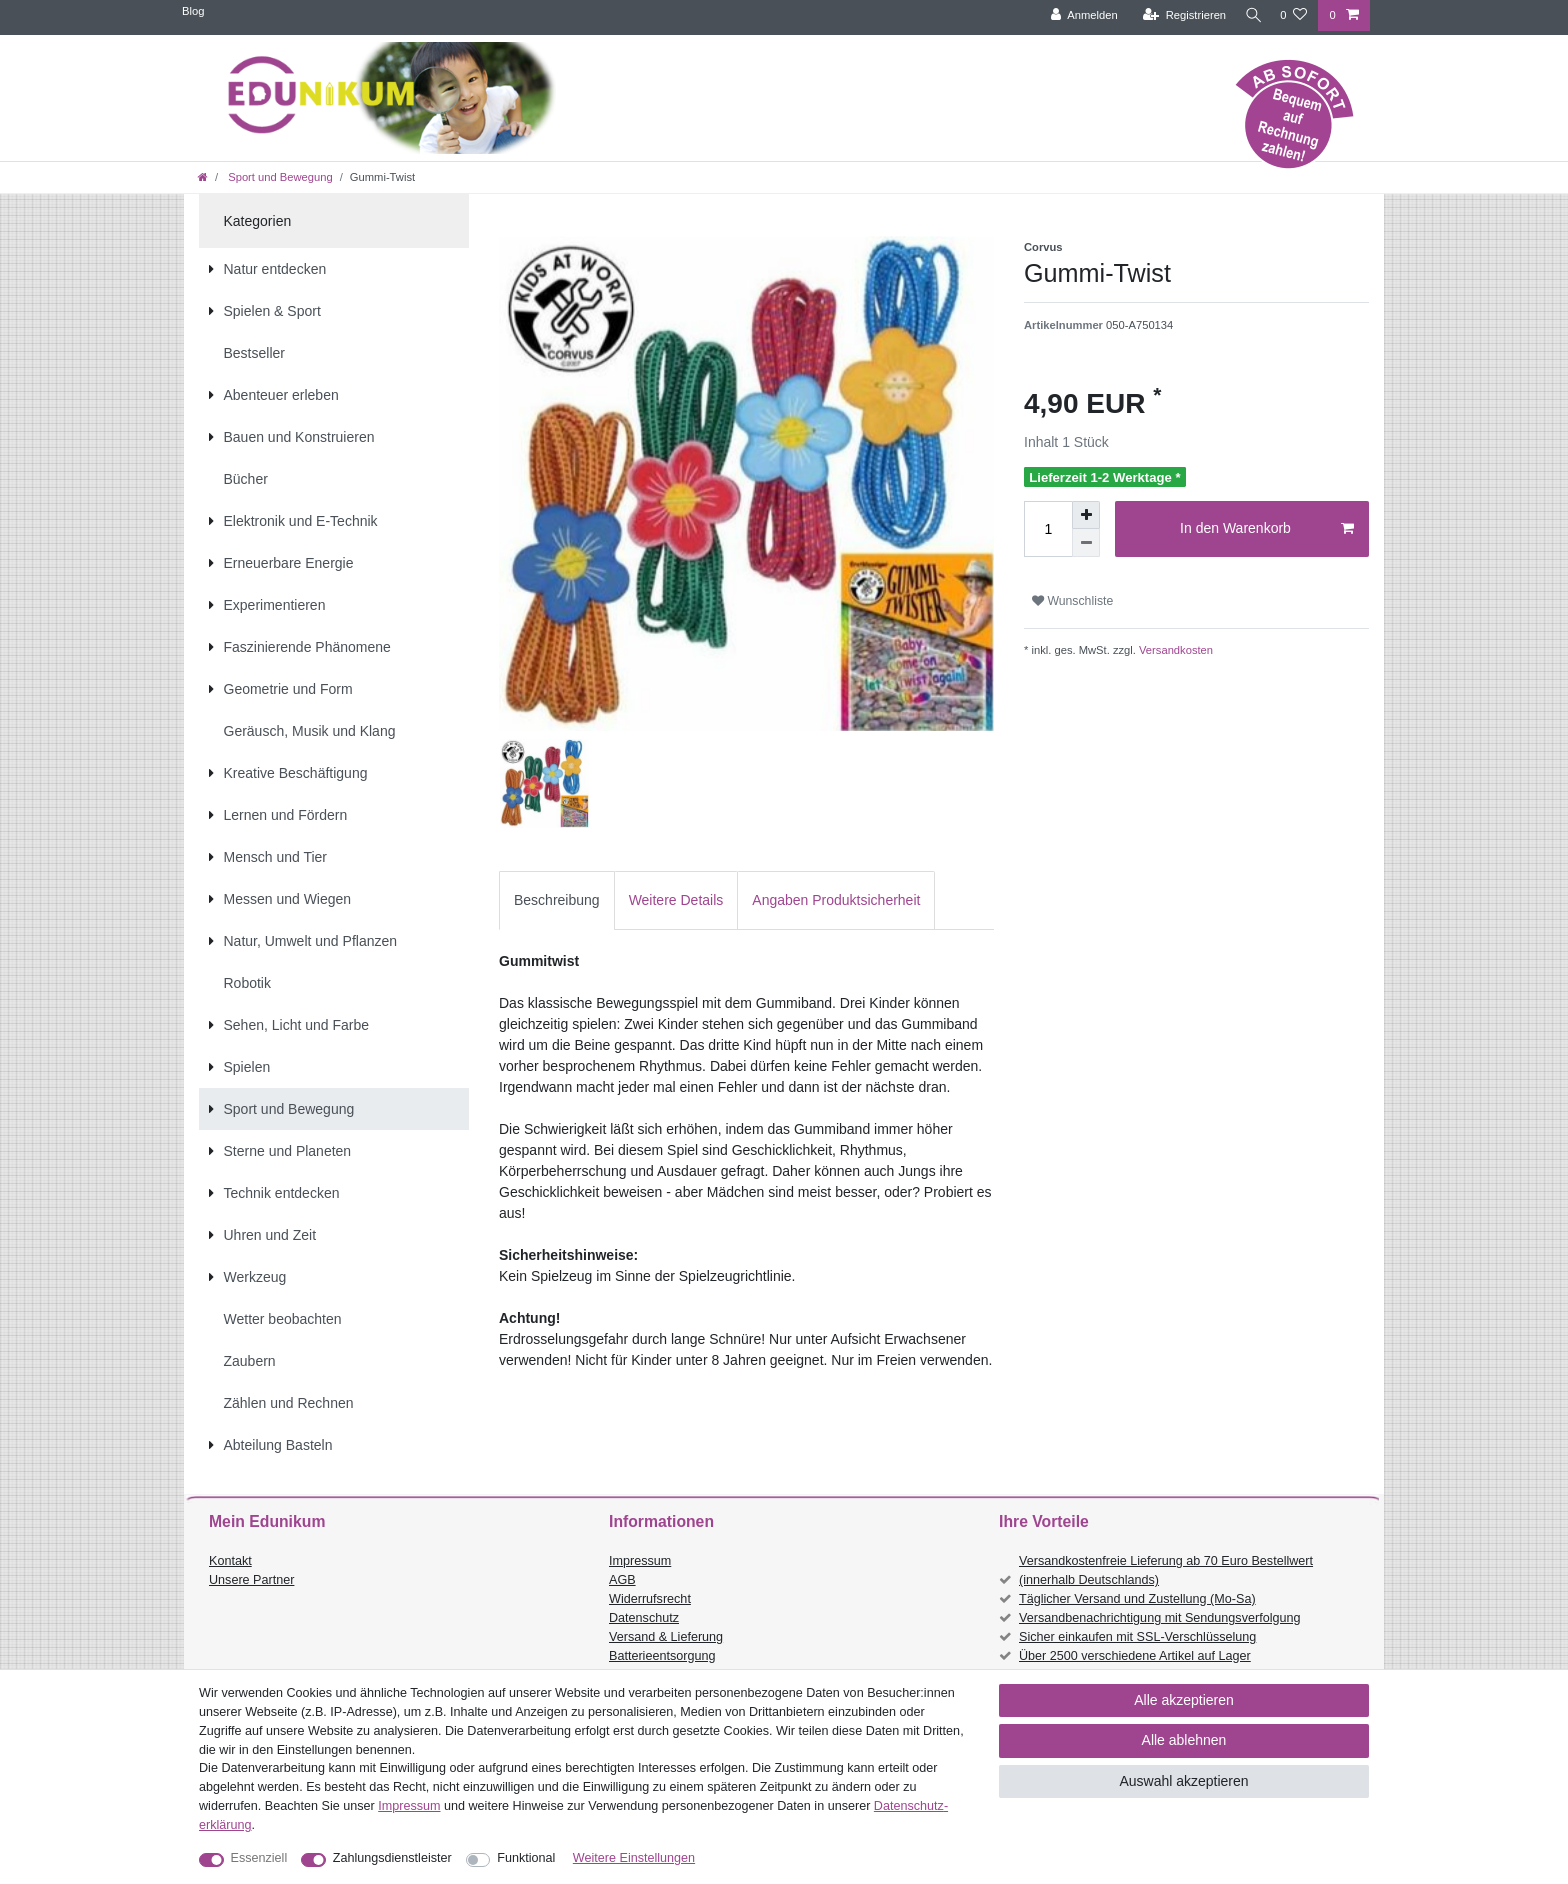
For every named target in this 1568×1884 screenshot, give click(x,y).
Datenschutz (644, 1618)
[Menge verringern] (1086, 543)
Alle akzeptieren (1184, 1700)
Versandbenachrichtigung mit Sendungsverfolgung (1159, 1618)
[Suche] (1249, 15)
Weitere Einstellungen (634, 1858)
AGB (622, 1580)
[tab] (557, 900)
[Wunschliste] (1293, 15)
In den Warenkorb (1267, 529)
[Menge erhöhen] (1086, 515)
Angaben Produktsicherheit (836, 900)
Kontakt (230, 1561)
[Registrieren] (1176, 15)
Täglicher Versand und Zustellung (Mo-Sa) (1137, 1599)
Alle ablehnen (1184, 1740)
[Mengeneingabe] (1048, 529)
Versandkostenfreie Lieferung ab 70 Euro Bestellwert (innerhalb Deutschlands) (1166, 1570)
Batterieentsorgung (662, 1656)
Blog (193, 11)
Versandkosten (1174, 650)
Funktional (526, 1858)
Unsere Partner (251, 1580)
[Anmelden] (1076, 15)
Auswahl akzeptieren (1183, 1781)
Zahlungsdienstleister (392, 1858)
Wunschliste (1072, 601)
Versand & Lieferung (666, 1637)
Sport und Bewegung (279, 177)
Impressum (640, 1561)
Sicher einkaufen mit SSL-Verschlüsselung (1137, 1637)
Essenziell (259, 1858)
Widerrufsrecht (650, 1599)
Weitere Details (676, 900)
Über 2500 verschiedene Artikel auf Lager (1135, 1656)
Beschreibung (557, 900)
